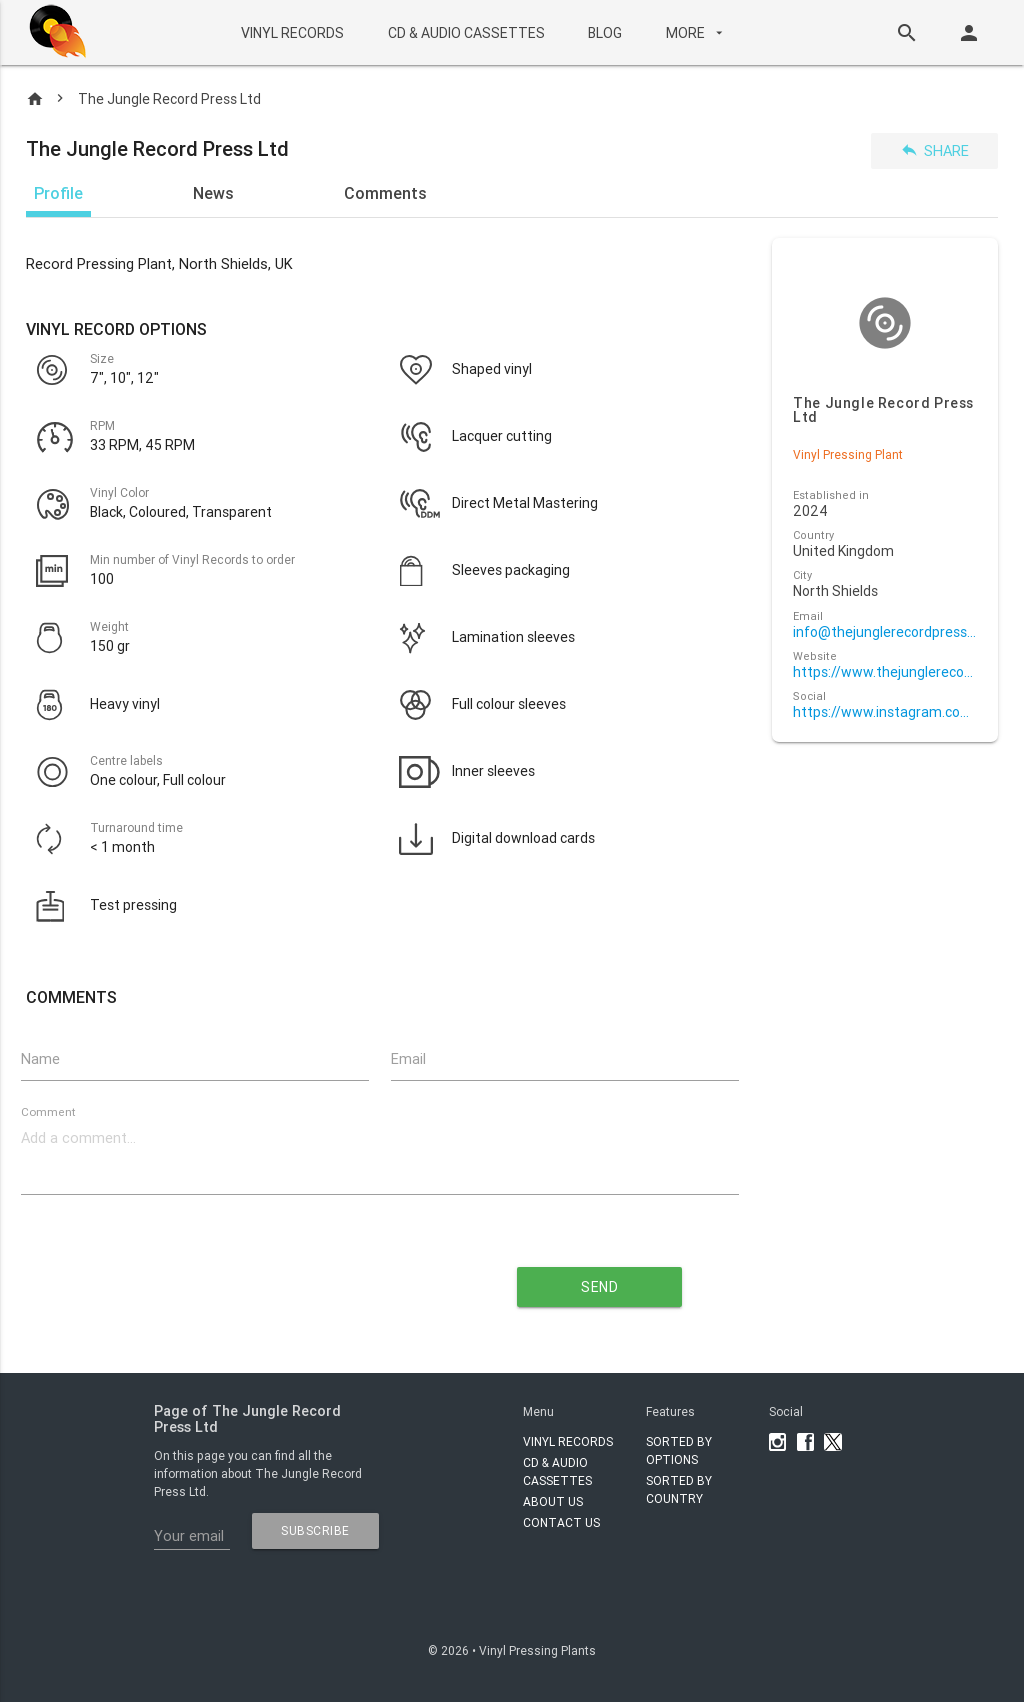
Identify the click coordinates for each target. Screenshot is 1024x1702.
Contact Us (561, 1522)
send (599, 1287)
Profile (58, 193)
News (213, 193)
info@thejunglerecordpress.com (884, 632)
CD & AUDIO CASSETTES (466, 33)
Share (934, 150)
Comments (385, 193)
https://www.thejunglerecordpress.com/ (884, 672)
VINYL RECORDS (292, 33)
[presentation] (230, 1279)
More (696, 33)
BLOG (605, 33)
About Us (553, 1501)
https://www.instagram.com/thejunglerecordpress (884, 712)
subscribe (315, 1530)
